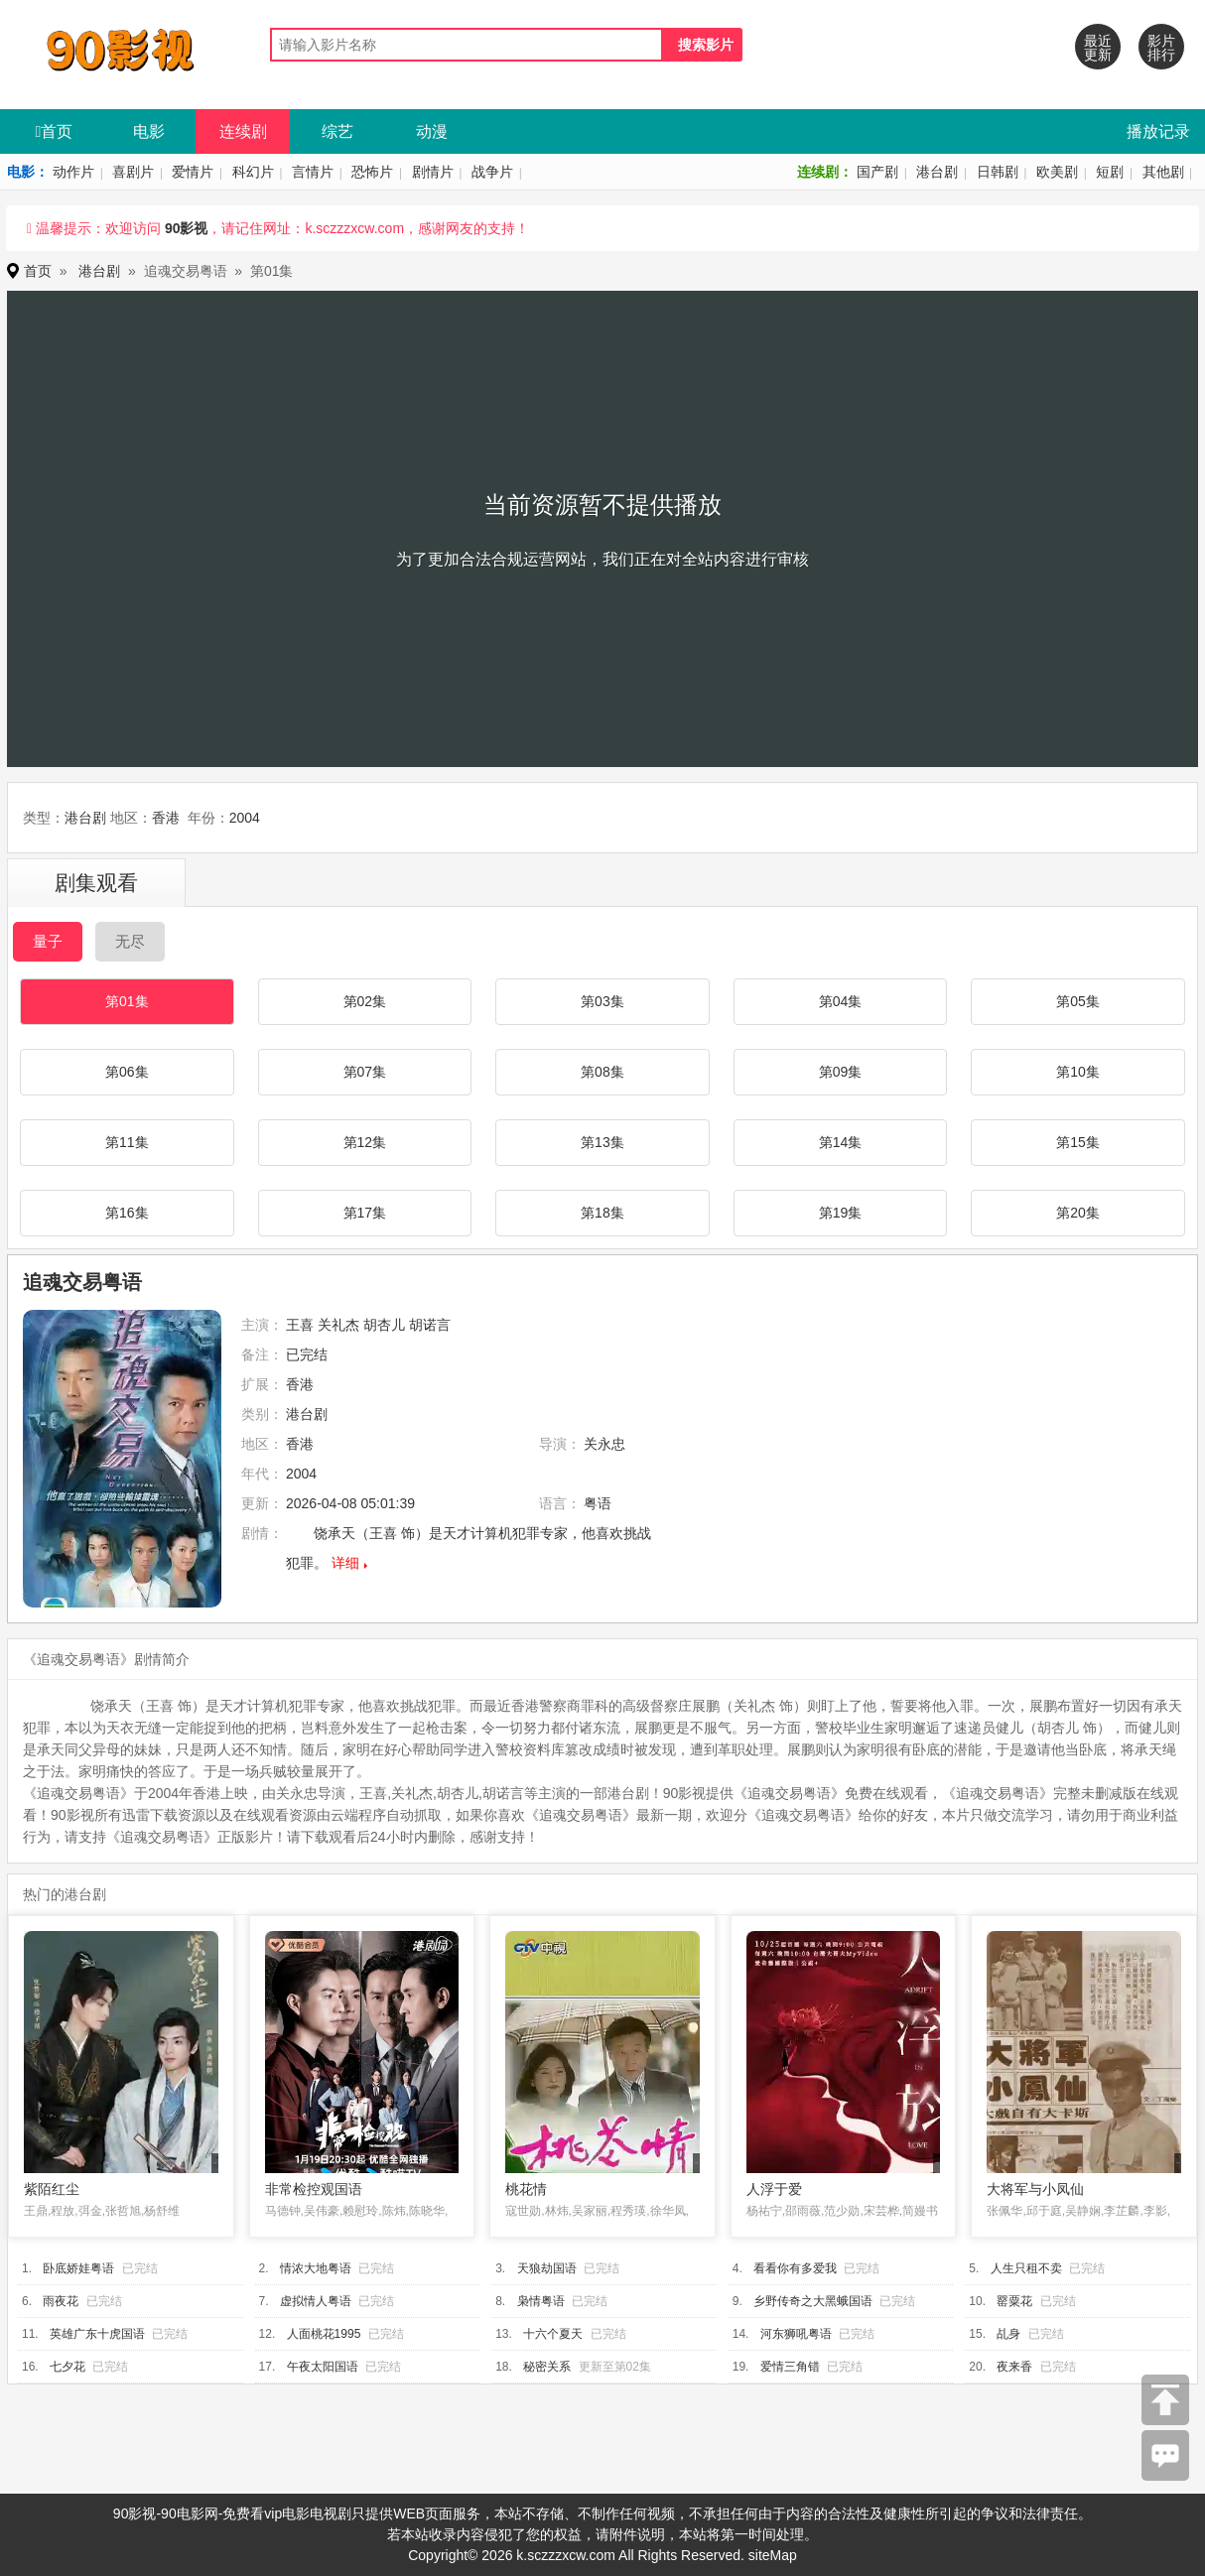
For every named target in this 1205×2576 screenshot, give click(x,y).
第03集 (602, 1001)
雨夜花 (60, 2301)
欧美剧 (1057, 172)
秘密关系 (547, 2367)
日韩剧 (997, 172)
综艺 (337, 131)
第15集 (1078, 1142)
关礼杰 (338, 1325)
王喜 (300, 1325)
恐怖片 (372, 172)
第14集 (841, 1142)
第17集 (365, 1213)
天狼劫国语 (547, 2268)
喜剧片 (133, 172)
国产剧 (877, 172)
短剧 (1110, 172)
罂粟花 (1014, 2301)
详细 (345, 1563)
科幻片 (253, 172)
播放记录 (1158, 131)
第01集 (127, 1001)
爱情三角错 (790, 2367)
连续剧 (243, 131)
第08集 (602, 1072)
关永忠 (604, 1444)
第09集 (841, 1072)
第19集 (841, 1213)
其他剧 (1163, 172)
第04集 (841, 1001)
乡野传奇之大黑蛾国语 (812, 2301)
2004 (244, 818)
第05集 (1078, 1001)
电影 (149, 131)
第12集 (365, 1142)
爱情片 (192, 172)
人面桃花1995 (324, 2334)
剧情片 (433, 172)
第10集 (1078, 1072)
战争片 (492, 172)
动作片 (73, 172)
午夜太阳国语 (322, 2367)
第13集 (602, 1142)
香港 (166, 818)
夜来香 (1014, 2367)
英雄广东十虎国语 (97, 2334)
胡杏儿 (384, 1325)
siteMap (772, 2555)
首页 (54, 131)
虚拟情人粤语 (315, 2301)
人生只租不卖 (1026, 2268)
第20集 (1078, 1213)
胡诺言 (430, 1325)
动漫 (432, 131)
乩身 (1008, 2334)
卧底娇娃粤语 (78, 2268)
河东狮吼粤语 (796, 2334)
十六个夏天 (553, 2334)
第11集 (127, 1142)
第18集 (602, 1213)
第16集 (127, 1213)
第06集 (127, 1072)
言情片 (313, 172)
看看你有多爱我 (795, 2268)
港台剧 (937, 172)
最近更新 (1098, 48)
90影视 (186, 228)
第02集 (365, 1001)
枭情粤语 (541, 2301)
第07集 (365, 1072)
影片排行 (1161, 48)
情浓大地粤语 (315, 2268)
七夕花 (67, 2367)
